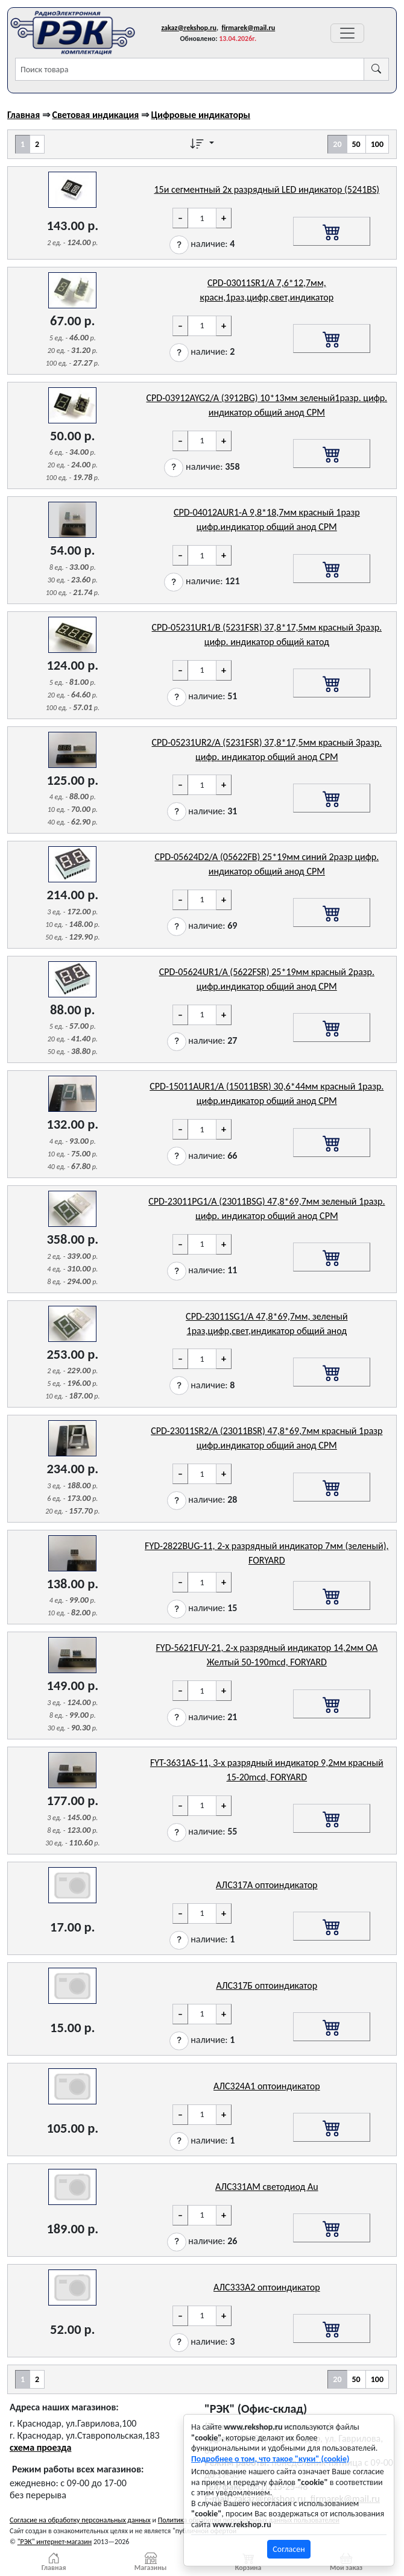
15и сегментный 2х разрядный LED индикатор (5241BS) (266, 189)
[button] (179, 244)
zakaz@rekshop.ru (188, 27)
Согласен (289, 2549)
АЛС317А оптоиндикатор (266, 1885)
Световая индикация (95, 114)
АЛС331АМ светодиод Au (266, 2186)
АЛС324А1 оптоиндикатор (266, 2086)
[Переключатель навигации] (347, 33)
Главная (23, 114)
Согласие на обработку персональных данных (80, 2520)
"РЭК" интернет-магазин (54, 2541)
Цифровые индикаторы (200, 114)
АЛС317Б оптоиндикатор (266, 1985)
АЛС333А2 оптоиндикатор (266, 2287)
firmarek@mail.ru (248, 27)
